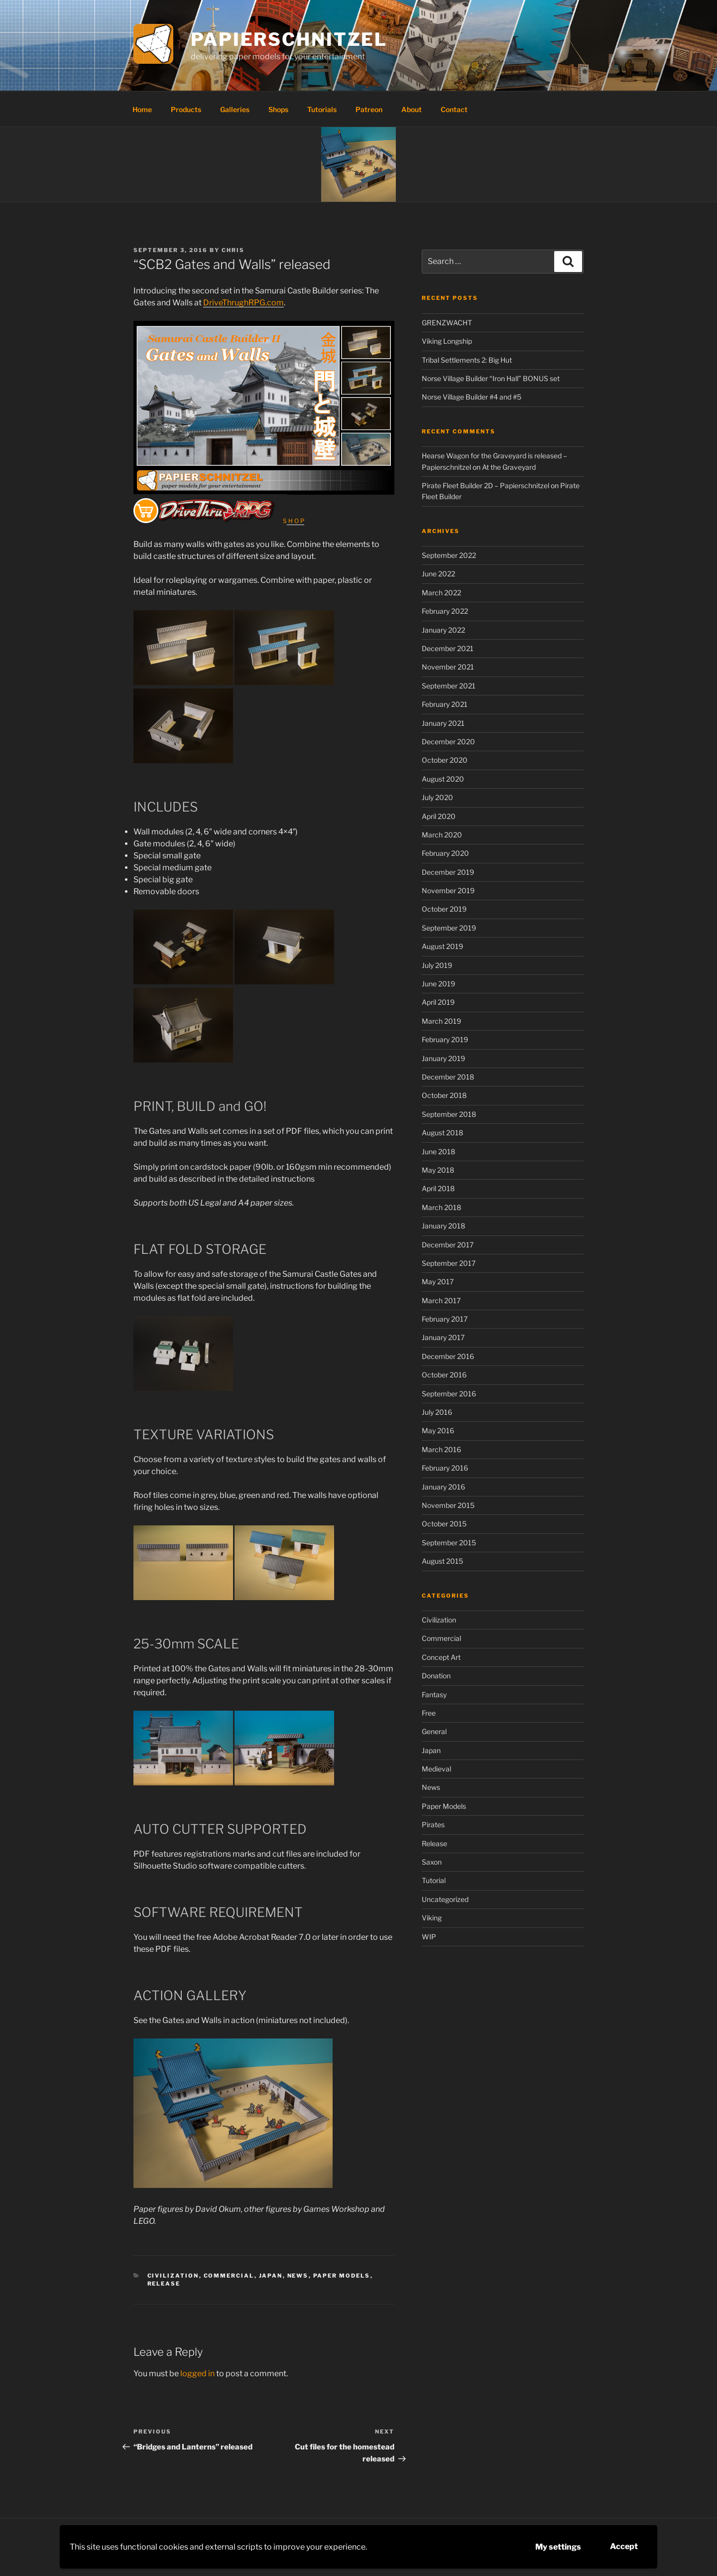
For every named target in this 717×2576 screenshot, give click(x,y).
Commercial (229, 2275)
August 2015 (442, 1561)
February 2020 (445, 853)
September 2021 (449, 685)
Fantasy (434, 1694)
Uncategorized (445, 1899)
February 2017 (445, 1319)
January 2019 (443, 1058)
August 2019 (442, 946)
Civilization (173, 2275)
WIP (429, 1936)
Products (186, 109)
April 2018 (438, 1188)
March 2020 (442, 834)
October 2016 (444, 1374)
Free (429, 1713)
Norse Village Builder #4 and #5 (471, 397)
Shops (278, 109)
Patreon (369, 109)
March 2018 (441, 1207)
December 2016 (448, 1356)
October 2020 (445, 760)
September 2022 (449, 555)
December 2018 (448, 1077)
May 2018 (438, 1170)
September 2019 (449, 928)
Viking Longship (447, 341)
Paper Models (341, 2275)
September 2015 (449, 1542)
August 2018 (442, 1132)
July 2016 (437, 1412)
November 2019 (448, 890)
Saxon (432, 1862)
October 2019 (444, 909)
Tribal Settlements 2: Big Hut (467, 360)
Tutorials (322, 109)
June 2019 (438, 983)
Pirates (433, 1824)
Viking (432, 1917)
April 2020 (439, 816)
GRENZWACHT (447, 322)
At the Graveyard (509, 467)
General (434, 1731)
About (411, 109)
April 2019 (438, 1002)
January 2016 (443, 1487)
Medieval (436, 1768)
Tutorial (434, 1880)
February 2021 (445, 704)
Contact (454, 109)
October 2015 (444, 1523)
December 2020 (448, 741)
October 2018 (444, 1095)
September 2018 (449, 1114)
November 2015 (448, 1505)
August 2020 (443, 779)
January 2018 (443, 1225)
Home (142, 109)
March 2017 (441, 1300)
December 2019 (448, 872)
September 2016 (449, 1393)
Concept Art (441, 1657)
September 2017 (449, 1263)
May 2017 (438, 1281)
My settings (558, 2547)
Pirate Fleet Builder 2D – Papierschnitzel (485, 485)
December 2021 (448, 648)
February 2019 (445, 1039)
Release (164, 2283)
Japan (271, 2275)
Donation (436, 1675)
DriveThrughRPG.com (243, 302)
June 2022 (438, 573)
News (298, 2275)
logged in (197, 2373)
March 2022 (441, 592)
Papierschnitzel (289, 39)
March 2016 (441, 1449)
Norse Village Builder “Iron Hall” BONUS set (491, 378)
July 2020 (437, 797)
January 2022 (443, 630)
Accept (624, 2546)
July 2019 (437, 965)
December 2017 (448, 1244)
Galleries (234, 109)
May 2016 (438, 1430)
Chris (233, 250)
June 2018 (438, 1151)
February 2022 (445, 611)
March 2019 (441, 1021)
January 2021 (443, 723)
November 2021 (448, 667)
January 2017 (443, 1337)
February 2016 (445, 1468)
